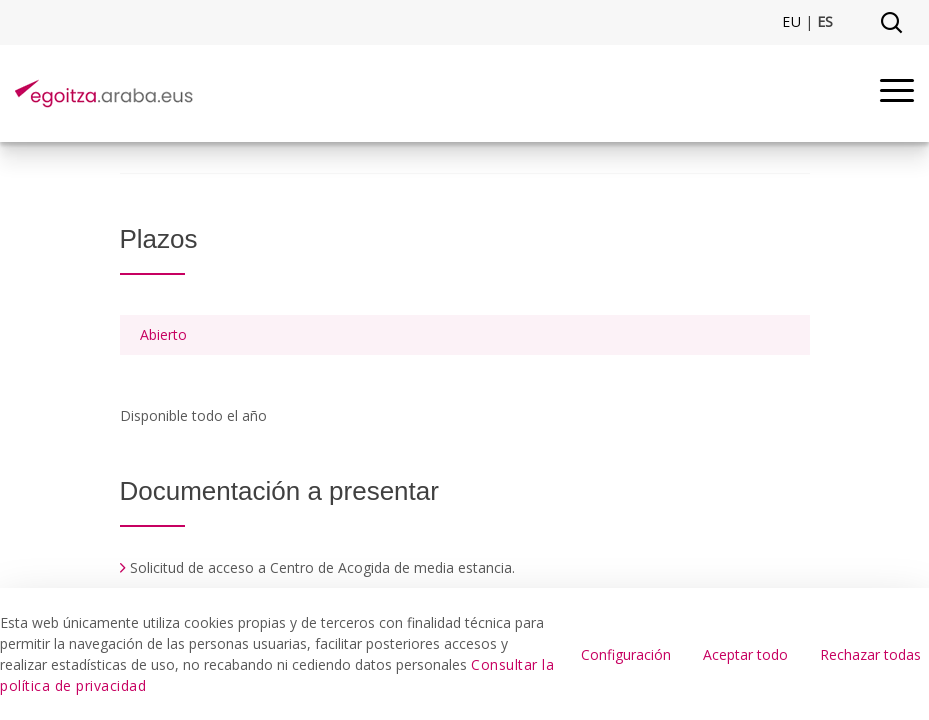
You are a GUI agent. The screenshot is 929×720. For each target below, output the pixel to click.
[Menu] (897, 93)
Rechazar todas (870, 654)
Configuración (626, 654)
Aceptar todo (745, 654)
